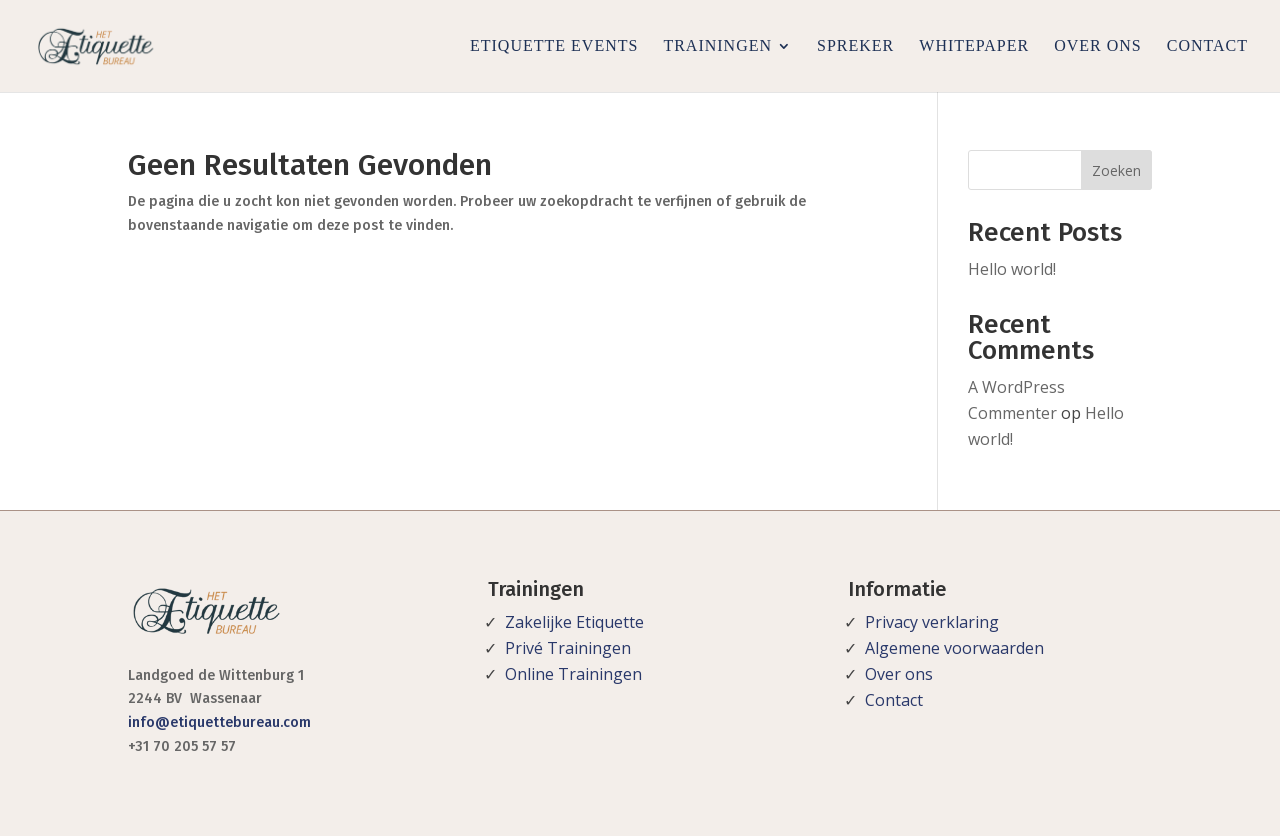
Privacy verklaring (932, 622)
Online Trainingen (573, 674)
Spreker (855, 45)
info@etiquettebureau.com (219, 722)
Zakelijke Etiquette (574, 622)
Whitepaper (974, 45)
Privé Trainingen (568, 648)
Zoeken (1116, 170)
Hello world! (1012, 269)
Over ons (1098, 45)
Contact (1207, 45)
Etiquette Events (554, 45)
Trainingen (717, 45)
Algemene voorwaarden (954, 648)
